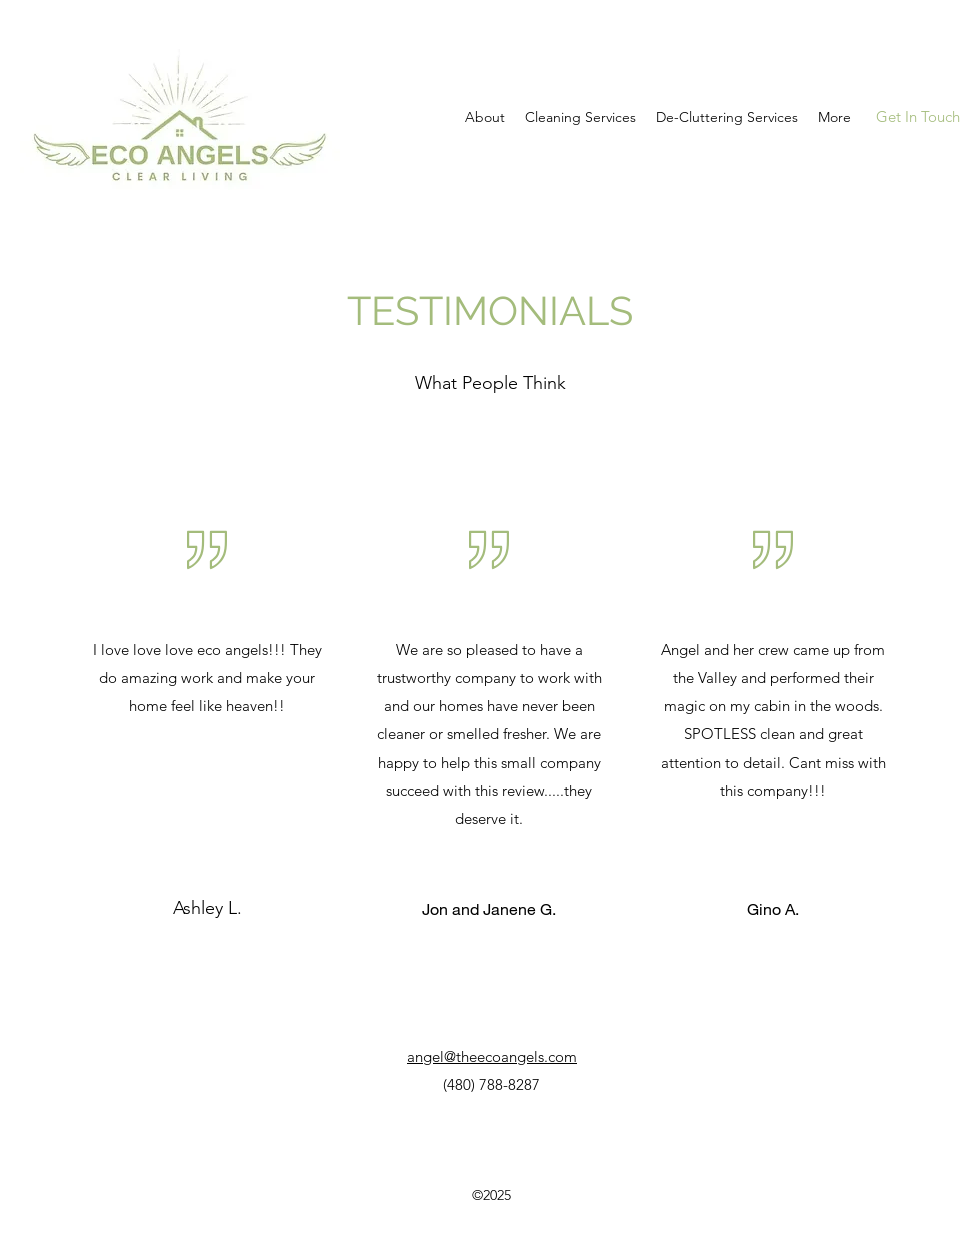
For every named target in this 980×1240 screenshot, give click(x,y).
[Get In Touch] (917, 117)
